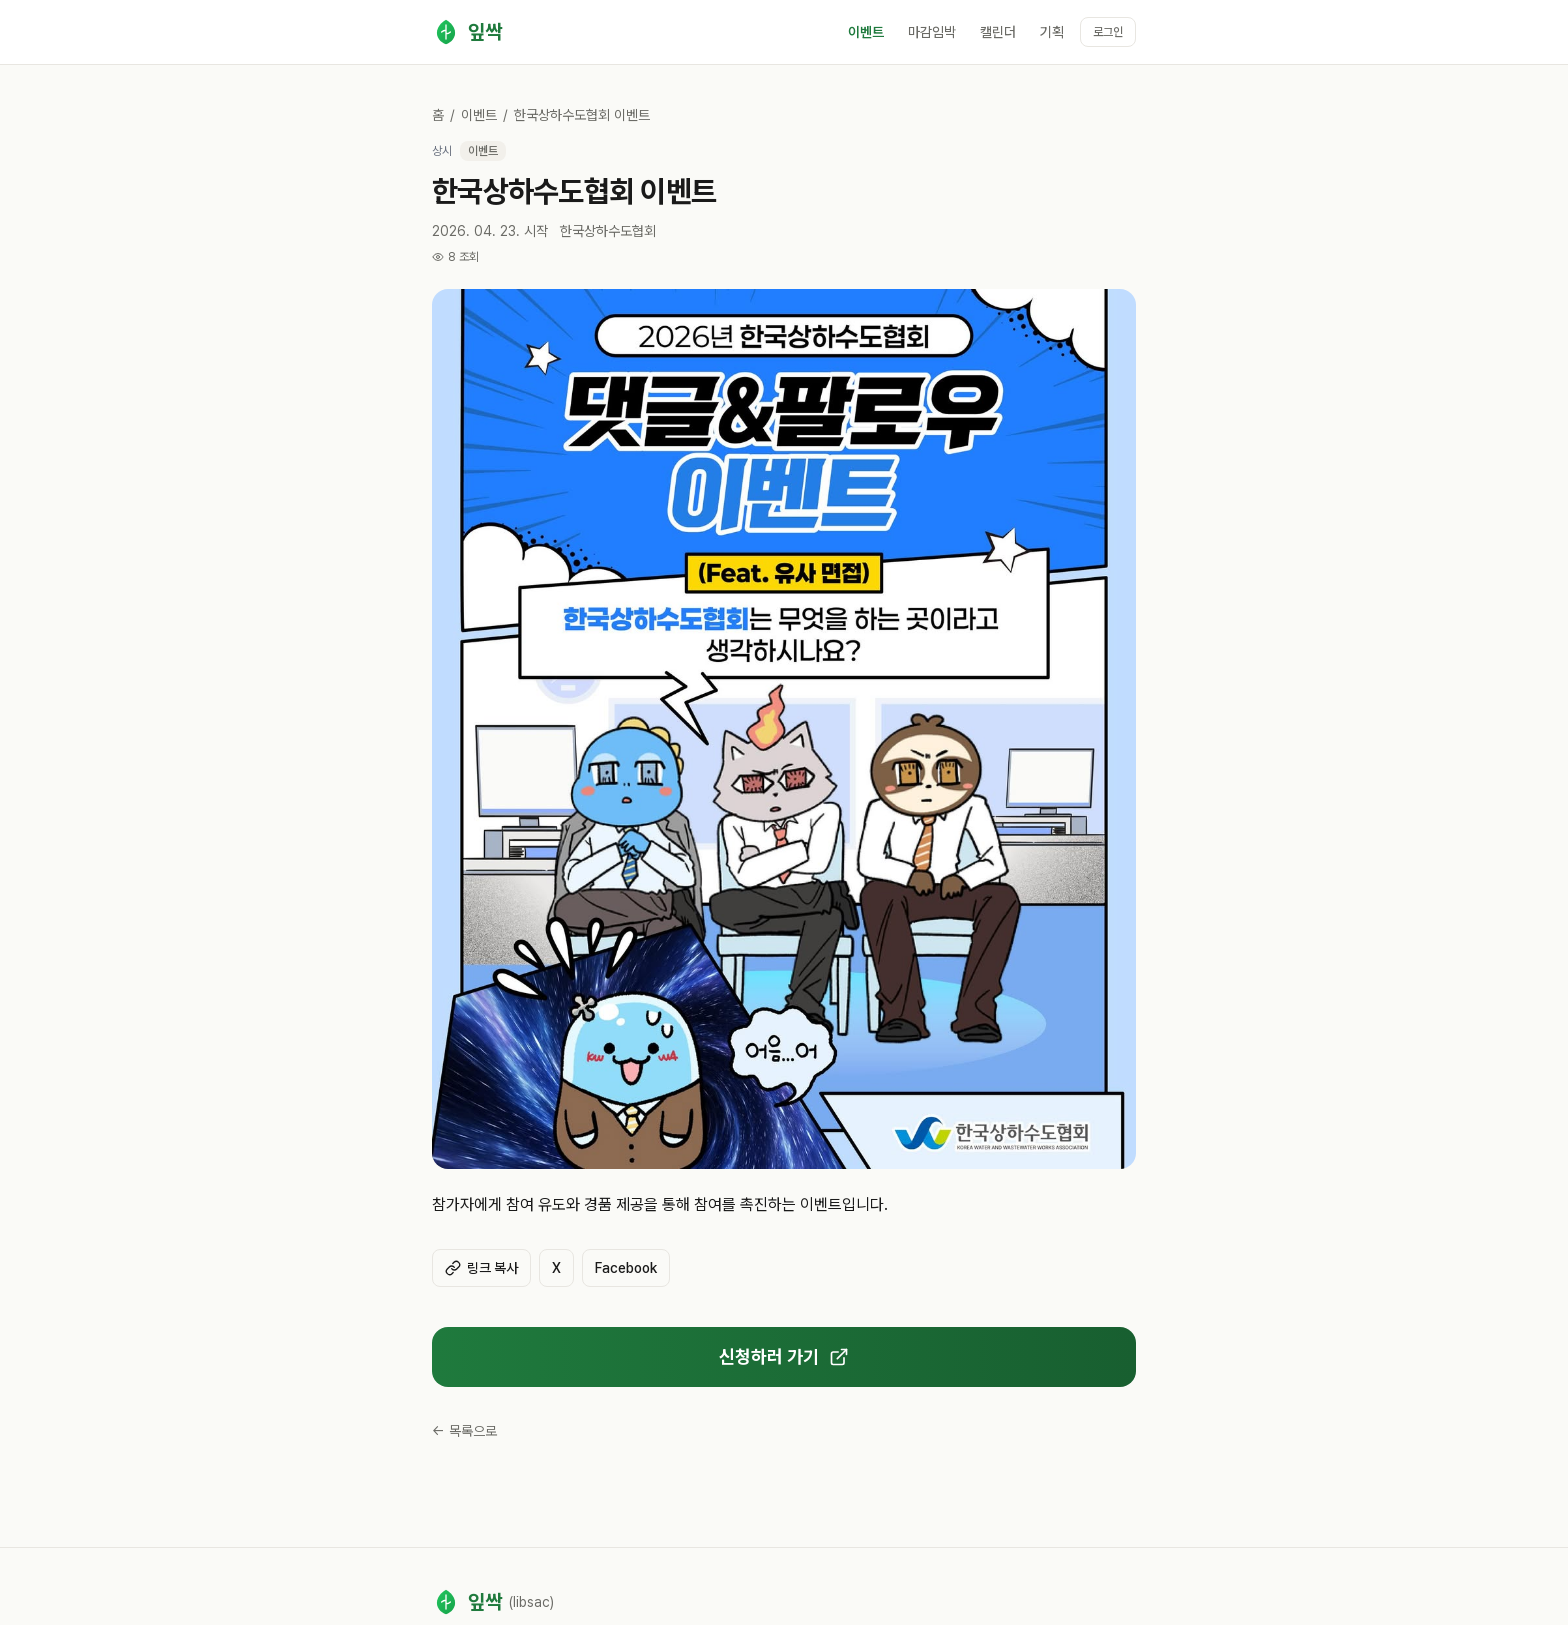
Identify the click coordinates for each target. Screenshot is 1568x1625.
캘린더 (998, 32)
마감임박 (932, 32)
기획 (1052, 32)
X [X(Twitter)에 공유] (556, 1268)
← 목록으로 (464, 1431)
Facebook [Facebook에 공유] (626, 1268)
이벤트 (866, 32)
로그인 (1108, 32)
